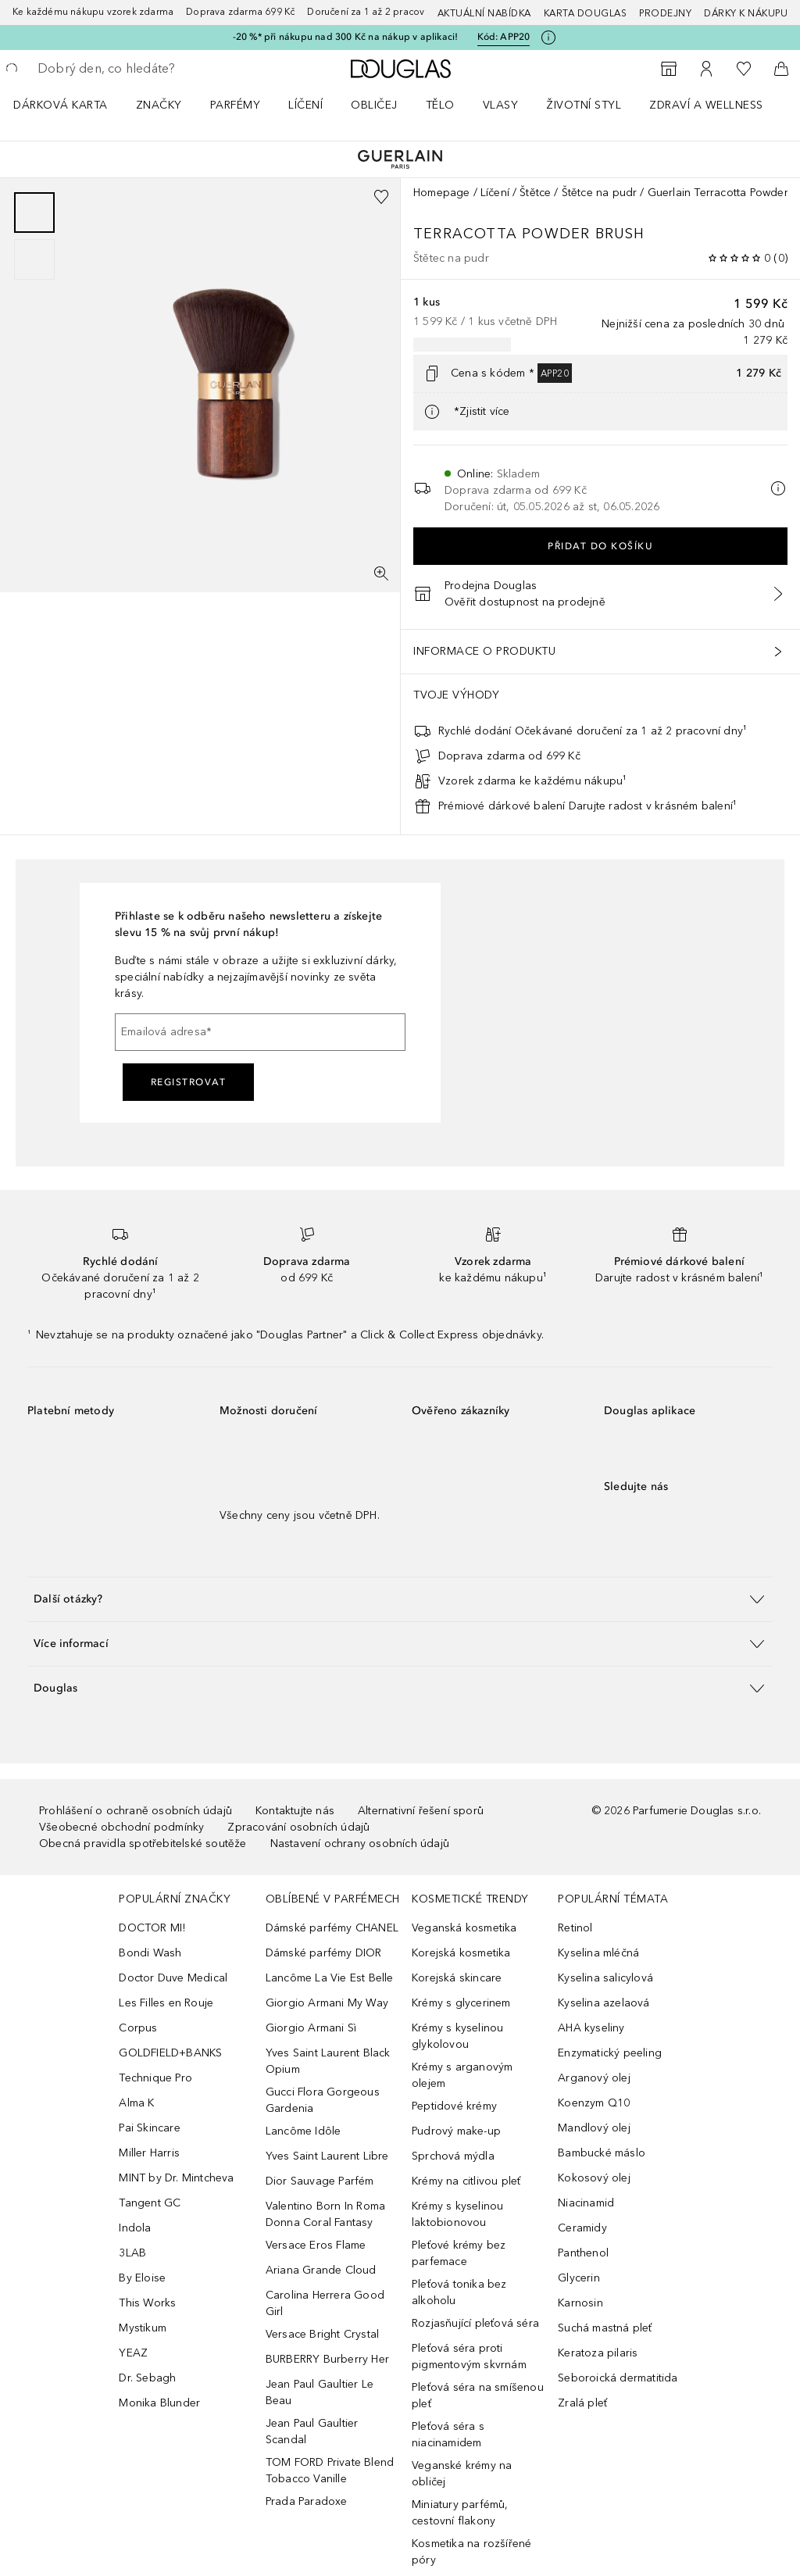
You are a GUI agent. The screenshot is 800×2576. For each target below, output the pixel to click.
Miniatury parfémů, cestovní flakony (460, 2513)
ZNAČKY (159, 105)
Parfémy (235, 105)
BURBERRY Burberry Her (327, 2359)
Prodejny (665, 13)
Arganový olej (594, 2078)
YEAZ (133, 2353)
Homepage (441, 192)
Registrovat (189, 1082)
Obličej (374, 105)
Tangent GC (149, 2203)
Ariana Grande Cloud (321, 2270)
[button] (400, 1599)
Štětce (535, 192)
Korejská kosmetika (461, 1953)
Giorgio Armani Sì (311, 2028)
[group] (34, 236)
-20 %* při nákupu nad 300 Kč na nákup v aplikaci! (346, 36)
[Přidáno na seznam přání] (381, 197)
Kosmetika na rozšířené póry (471, 2552)
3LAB (132, 2253)
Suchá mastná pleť (605, 2328)
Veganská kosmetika (464, 1928)
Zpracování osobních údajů (298, 1827)
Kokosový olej (594, 2178)
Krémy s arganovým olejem (462, 2075)
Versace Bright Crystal (322, 2334)
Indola (135, 2228)
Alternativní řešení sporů (421, 1810)
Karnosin (580, 2303)
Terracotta (467, 233)
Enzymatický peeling (610, 2053)
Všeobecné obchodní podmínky (121, 1827)
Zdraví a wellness (706, 105)
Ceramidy (582, 2228)
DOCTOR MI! (152, 1928)
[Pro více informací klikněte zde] (548, 37)
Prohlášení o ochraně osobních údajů (135, 1810)
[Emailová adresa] (260, 1032)
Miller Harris (149, 2153)
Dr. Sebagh (147, 2378)
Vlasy (501, 105)
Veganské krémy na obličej (462, 2473)
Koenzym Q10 (594, 2103)
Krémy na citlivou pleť (466, 2181)
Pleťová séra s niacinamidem (448, 2434)
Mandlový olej (594, 2128)
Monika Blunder (159, 2403)
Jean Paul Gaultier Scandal (312, 2431)
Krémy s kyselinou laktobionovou (457, 2214)
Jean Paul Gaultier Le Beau (319, 2392)
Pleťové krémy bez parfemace (458, 2253)
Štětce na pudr (600, 192)
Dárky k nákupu (746, 13)
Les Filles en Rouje (166, 2003)
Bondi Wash (150, 1953)
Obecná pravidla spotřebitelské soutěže (143, 1843)
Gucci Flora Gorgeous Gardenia (323, 2100)
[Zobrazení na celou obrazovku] (381, 573)
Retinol (575, 1928)
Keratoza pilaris (598, 2353)
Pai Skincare (149, 2128)
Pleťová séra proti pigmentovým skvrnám (469, 2356)
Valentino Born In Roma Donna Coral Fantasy (325, 2214)
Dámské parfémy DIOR (324, 1953)
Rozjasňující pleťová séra (475, 2323)
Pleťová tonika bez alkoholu (459, 2292)
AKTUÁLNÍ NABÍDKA (484, 13)
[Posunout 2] (34, 259)
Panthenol (583, 2253)
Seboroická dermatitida (617, 2378)
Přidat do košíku (600, 546)
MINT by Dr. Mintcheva (176, 2178)
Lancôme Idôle (303, 2131)
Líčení (305, 105)
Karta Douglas (585, 13)
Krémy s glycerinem (461, 2003)
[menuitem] (70, 104)
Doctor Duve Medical (173, 1978)
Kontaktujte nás (294, 1810)
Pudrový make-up (456, 2131)
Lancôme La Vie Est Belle (330, 1978)
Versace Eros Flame (316, 2245)
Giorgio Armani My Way (327, 2003)
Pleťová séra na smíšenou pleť (478, 2395)
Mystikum (142, 2328)
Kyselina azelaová (603, 2003)
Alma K (136, 2103)
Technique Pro (155, 2078)
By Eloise (142, 2278)
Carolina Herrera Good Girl (325, 2303)
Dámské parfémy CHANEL (332, 1928)
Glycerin (579, 2278)
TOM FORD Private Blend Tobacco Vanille (330, 2470)
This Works (147, 2303)
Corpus (138, 2028)
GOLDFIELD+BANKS (170, 2053)
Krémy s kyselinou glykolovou (457, 2036)
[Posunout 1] (34, 212)
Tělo (440, 105)
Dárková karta (60, 105)
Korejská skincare (457, 1978)
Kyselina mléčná (598, 1953)
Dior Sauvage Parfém (320, 2181)
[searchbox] (149, 69)
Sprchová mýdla (453, 2156)
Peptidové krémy (454, 2106)
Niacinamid (586, 2203)
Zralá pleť (582, 2403)
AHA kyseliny (591, 2028)
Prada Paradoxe (307, 2501)
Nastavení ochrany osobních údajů (359, 1843)
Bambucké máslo (601, 2153)
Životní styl (583, 105)
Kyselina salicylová (605, 1978)
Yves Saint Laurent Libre (327, 2156)
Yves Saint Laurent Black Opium (328, 2061)
